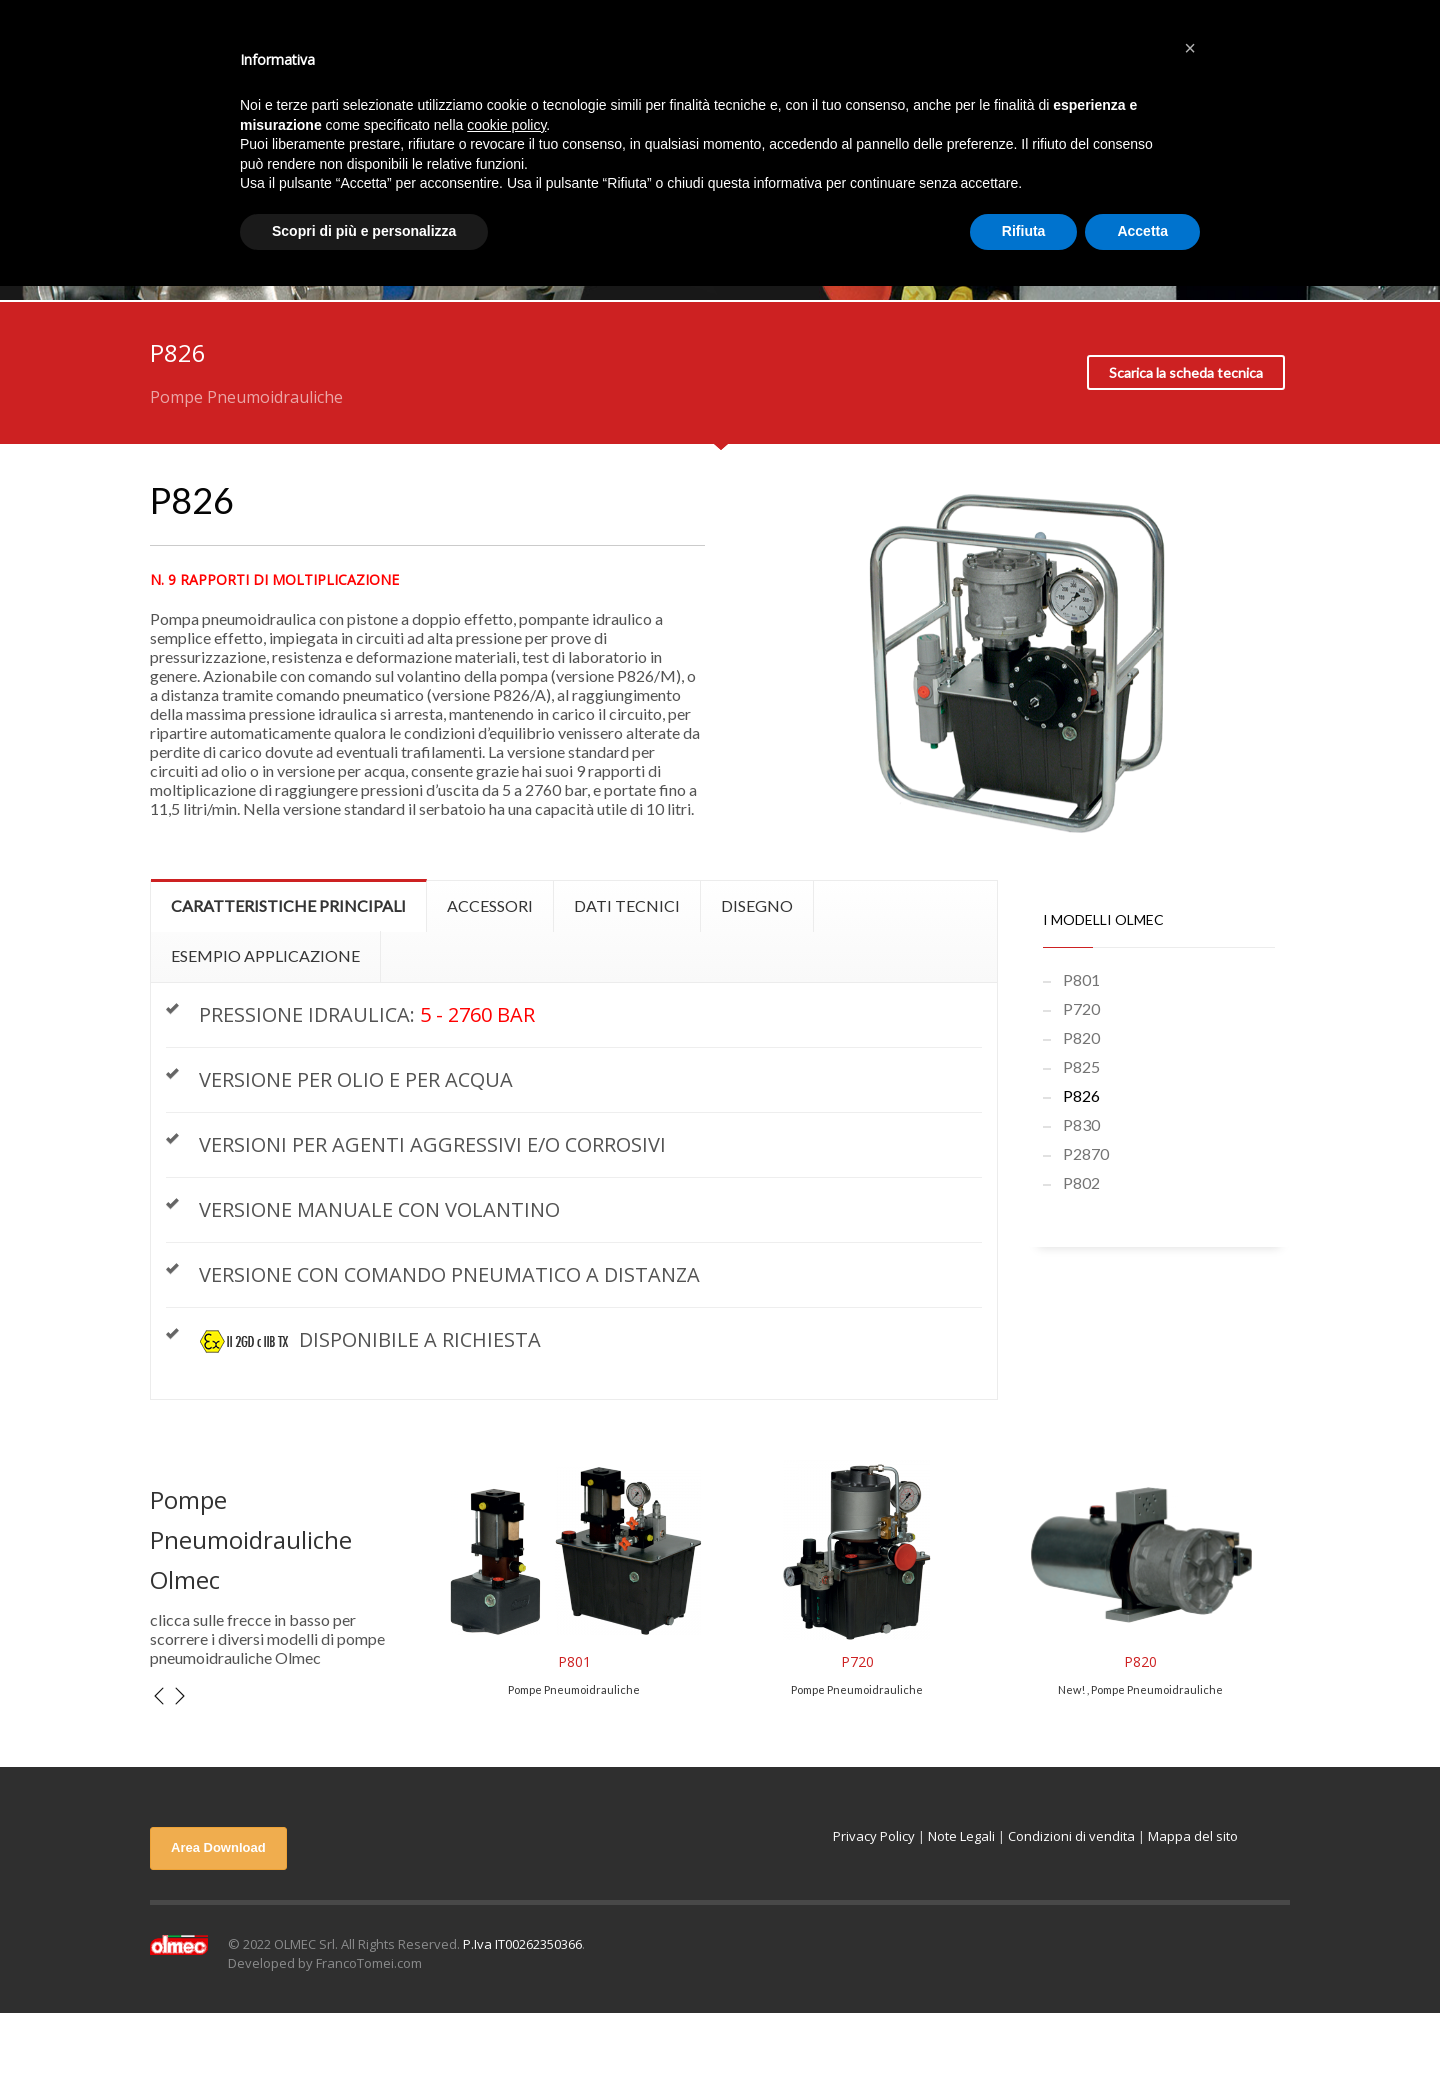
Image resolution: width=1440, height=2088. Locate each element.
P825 (1081, 1066)
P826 (1081, 1095)
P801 (1081, 979)
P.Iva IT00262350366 (522, 1944)
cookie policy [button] (506, 125)
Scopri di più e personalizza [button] (364, 231)
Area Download (218, 1847)
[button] (1190, 48)
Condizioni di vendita (1071, 1836)
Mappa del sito (1193, 1836)
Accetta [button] (1142, 231)
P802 (1081, 1182)
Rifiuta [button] (1024, 231)
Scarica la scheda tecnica (1186, 372)
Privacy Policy (874, 1836)
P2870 (1086, 1153)
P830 (1081, 1124)
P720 (1081, 1008)
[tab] (289, 905)
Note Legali (961, 1836)
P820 (1081, 1037)
